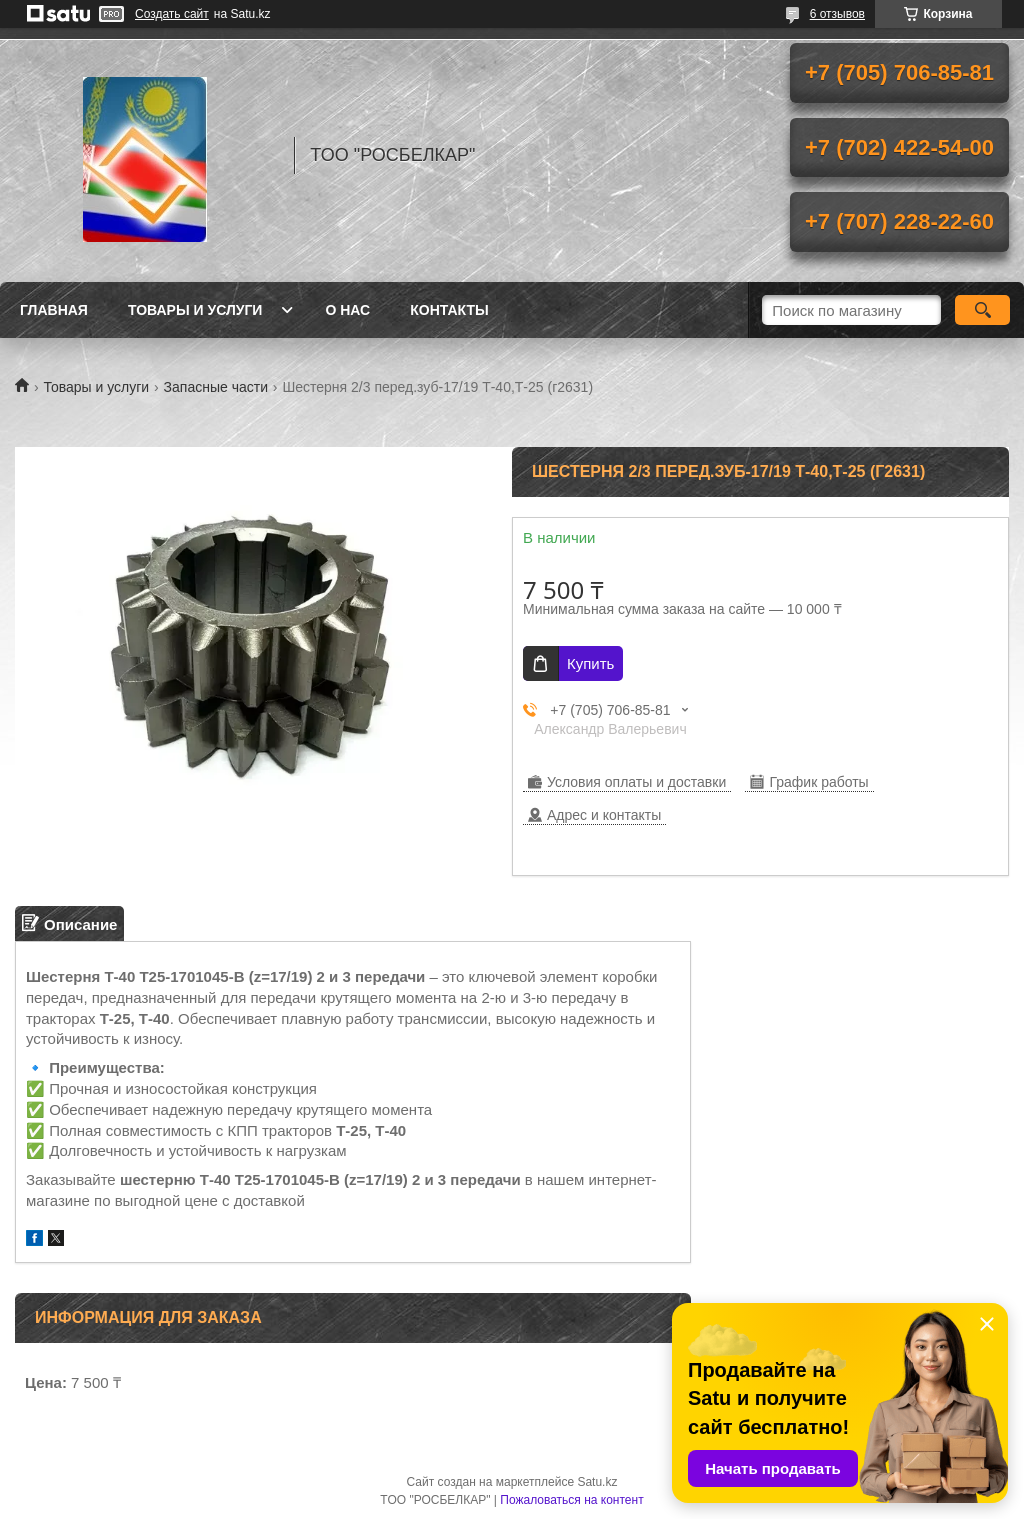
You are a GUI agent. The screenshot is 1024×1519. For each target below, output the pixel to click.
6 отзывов (837, 14)
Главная (54, 310)
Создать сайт (172, 14)
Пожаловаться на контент (571, 1500)
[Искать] (982, 310)
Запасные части (216, 387)
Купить (590, 663)
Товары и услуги (195, 310)
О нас (347, 310)
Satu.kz (597, 1482)
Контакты (449, 310)
